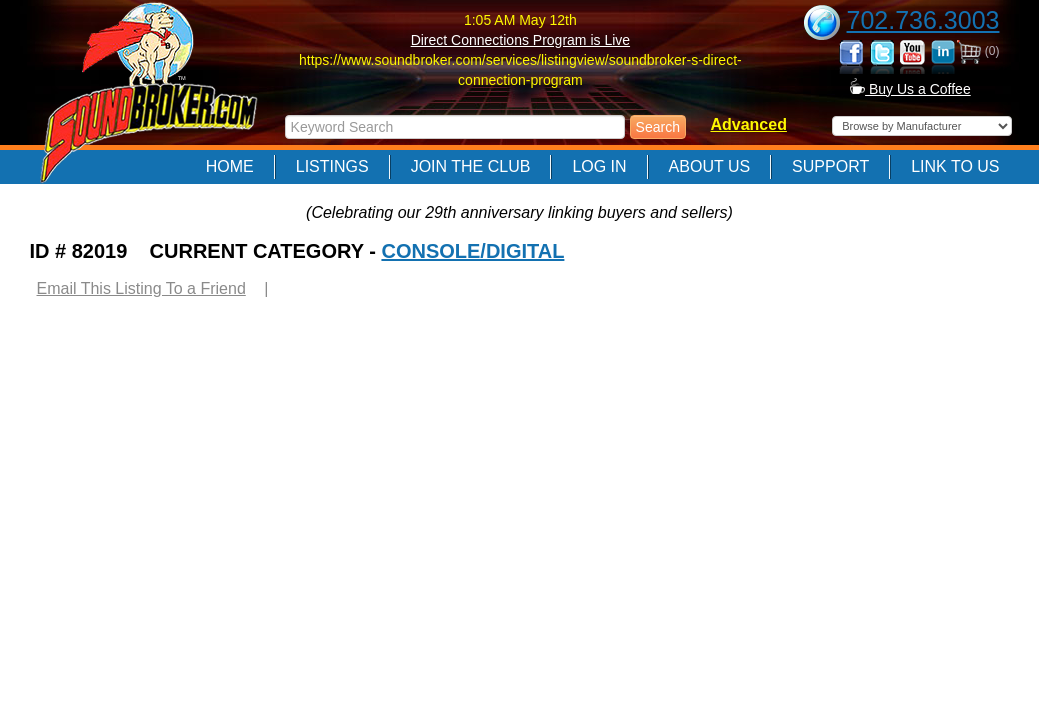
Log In (599, 166)
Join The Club (471, 166)
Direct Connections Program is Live (520, 40)
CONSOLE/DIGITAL (472, 251)
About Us (710, 166)
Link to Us (955, 166)
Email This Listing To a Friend (141, 288)
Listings (332, 166)
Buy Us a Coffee (910, 89)
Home (230, 166)
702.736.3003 (923, 20)
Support (830, 166)
